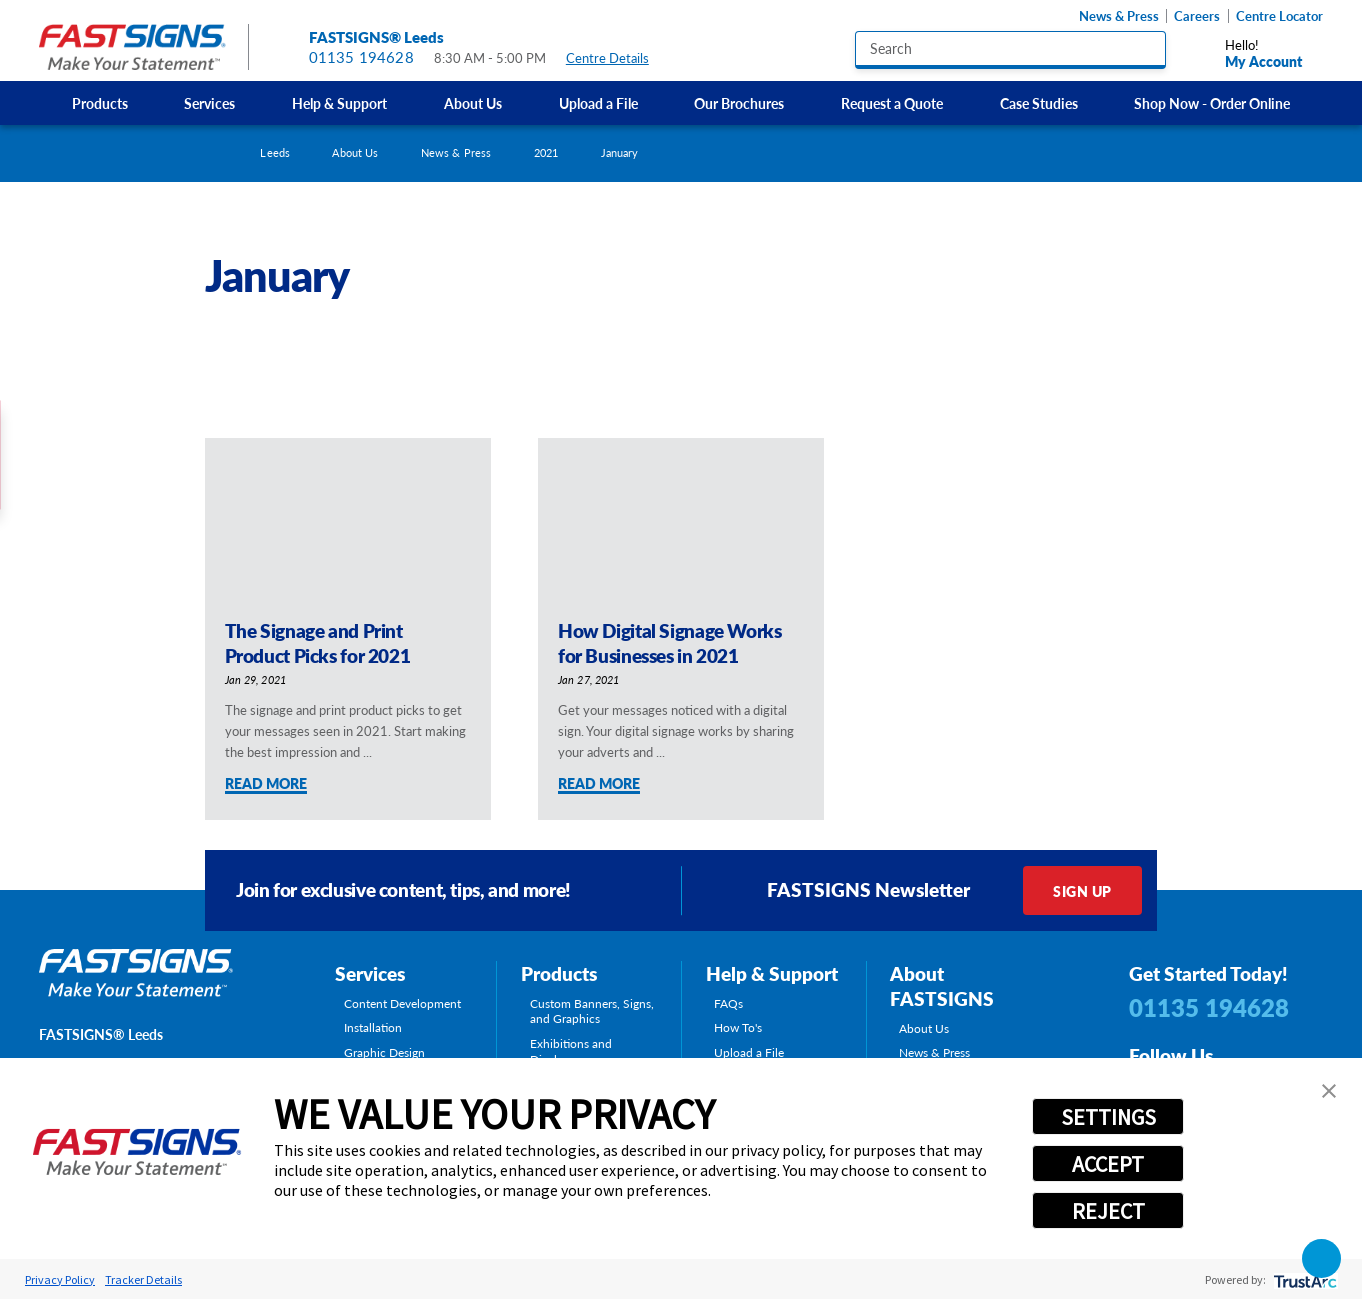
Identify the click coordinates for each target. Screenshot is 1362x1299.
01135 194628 (361, 57)
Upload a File (598, 103)
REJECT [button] (1108, 1211)
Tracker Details (143, 1279)
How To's (738, 1028)
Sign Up (1082, 891)
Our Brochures (739, 103)
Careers (1197, 16)
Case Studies (1039, 103)
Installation (373, 1028)
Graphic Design (384, 1053)
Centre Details (616, 58)
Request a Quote (892, 103)
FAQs (728, 1004)
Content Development (402, 1004)
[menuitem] (99, 103)
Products (100, 103)
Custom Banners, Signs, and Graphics (592, 1011)
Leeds (275, 152)
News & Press (1119, 16)
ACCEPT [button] (1108, 1164)
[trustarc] (1303, 1279)
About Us (473, 103)
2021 (546, 152)
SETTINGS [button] (1108, 1117)
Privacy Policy (60, 1279)
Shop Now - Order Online (1212, 103)
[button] (1329, 1091)
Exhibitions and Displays (571, 1051)
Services (209, 103)
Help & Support (339, 103)
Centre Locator (1279, 16)
